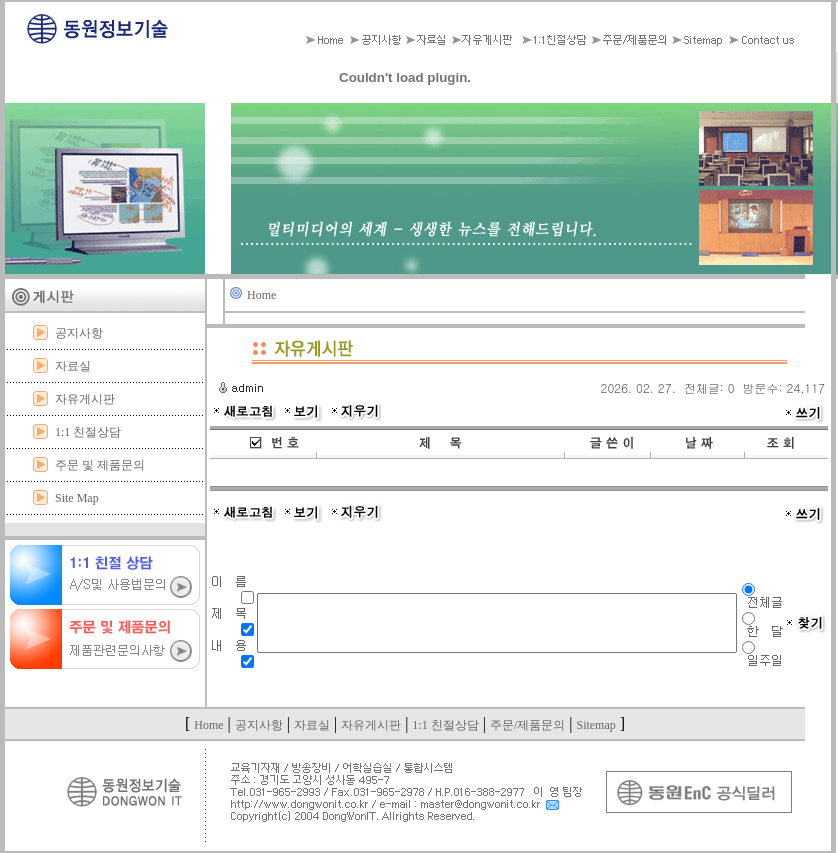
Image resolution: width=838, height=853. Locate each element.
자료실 (73, 366)
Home (261, 295)
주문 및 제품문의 (100, 465)
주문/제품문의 (527, 725)
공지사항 (79, 333)
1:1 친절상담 (88, 432)
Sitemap (595, 725)
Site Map (77, 498)
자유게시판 (85, 399)
